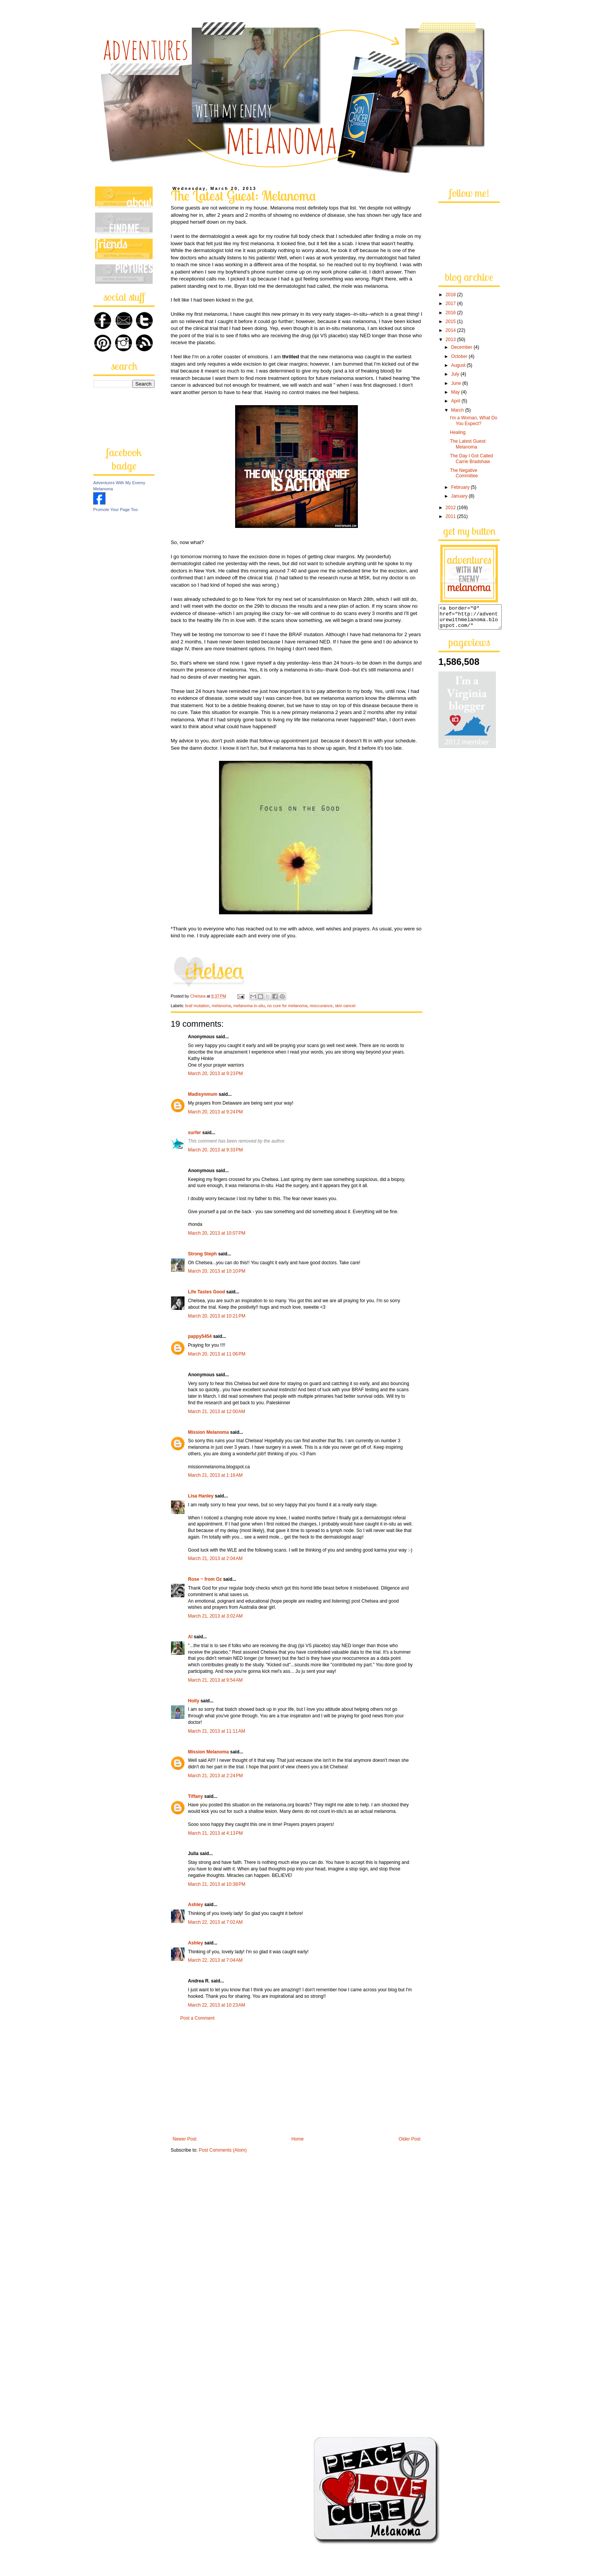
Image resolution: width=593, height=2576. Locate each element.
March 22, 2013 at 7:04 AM (215, 1960)
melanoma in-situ (249, 1005)
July (456, 374)
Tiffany (195, 1796)
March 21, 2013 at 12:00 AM (216, 1411)
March (458, 410)
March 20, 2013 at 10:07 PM (216, 1233)
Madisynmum (202, 1094)
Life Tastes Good (206, 1292)
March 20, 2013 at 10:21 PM (216, 1316)
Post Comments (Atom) (223, 2150)
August (459, 365)
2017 (451, 303)
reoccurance (321, 1005)
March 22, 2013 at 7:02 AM (215, 1922)
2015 (451, 321)
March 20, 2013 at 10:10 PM (216, 1271)
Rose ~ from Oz (205, 1579)
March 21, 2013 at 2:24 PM (215, 1775)
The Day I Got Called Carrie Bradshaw (471, 458)
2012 (451, 507)
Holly (193, 1701)
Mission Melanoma (208, 1432)
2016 (451, 312)
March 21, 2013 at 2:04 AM (215, 1558)
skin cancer (345, 1005)
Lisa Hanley (201, 1496)
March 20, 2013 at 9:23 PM (215, 1073)
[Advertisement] (296, 2079)
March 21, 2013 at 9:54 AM (215, 1680)
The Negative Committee (464, 473)
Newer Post (184, 2139)
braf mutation (197, 1005)
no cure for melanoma (287, 1005)
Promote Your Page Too (115, 509)
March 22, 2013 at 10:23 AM (216, 2005)
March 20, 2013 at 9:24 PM (215, 1112)
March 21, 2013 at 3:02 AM (215, 1616)
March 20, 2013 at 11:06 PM (216, 1354)
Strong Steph (202, 1254)
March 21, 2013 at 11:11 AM (216, 1731)
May (456, 392)
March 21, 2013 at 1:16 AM (215, 1475)
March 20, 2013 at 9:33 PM (215, 1150)
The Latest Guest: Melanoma (468, 444)
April (456, 401)
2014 (451, 330)
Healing (458, 432)
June (456, 383)
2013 (451, 339)
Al (190, 1636)
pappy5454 (200, 1336)
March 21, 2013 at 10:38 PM (216, 1884)
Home (298, 2139)
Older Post (409, 2139)
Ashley (196, 1904)
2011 (451, 516)
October (460, 356)
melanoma (221, 1005)
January (460, 496)
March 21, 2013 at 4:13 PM (215, 1833)
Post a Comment (197, 2018)
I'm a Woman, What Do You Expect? (473, 420)
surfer (194, 1132)
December (462, 347)
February (461, 487)
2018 (451, 294)
